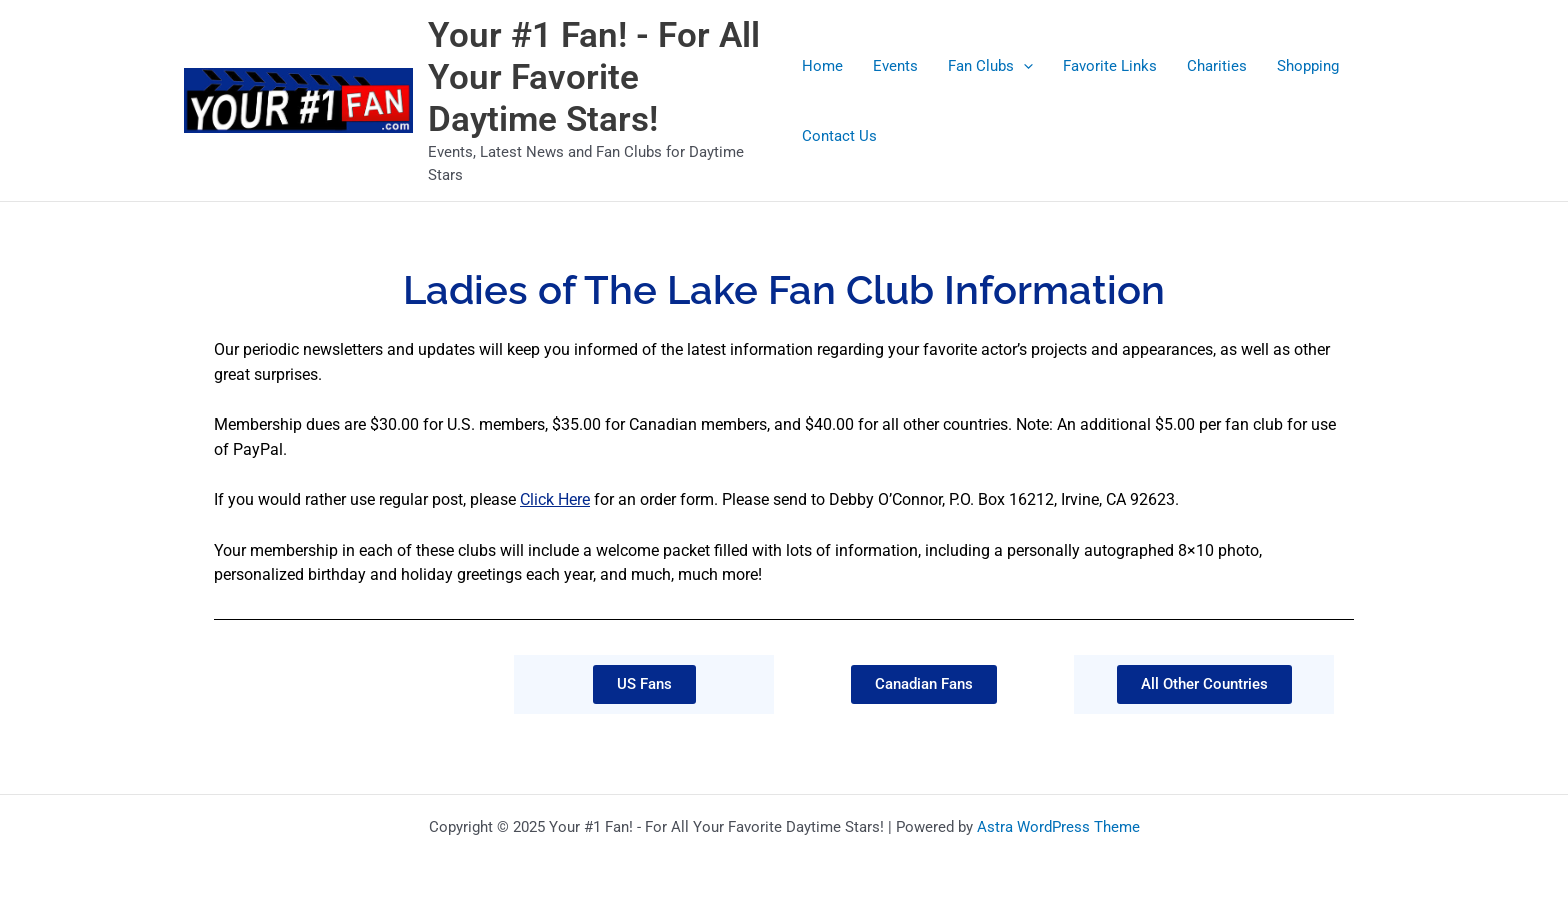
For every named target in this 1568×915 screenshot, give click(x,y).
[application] (1023, 66)
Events (895, 66)
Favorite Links (1110, 66)
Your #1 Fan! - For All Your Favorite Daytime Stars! (594, 77)
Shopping (1308, 66)
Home (822, 66)
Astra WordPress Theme (1058, 827)
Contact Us (839, 136)
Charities (1217, 66)
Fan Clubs (990, 66)
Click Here (555, 499)
